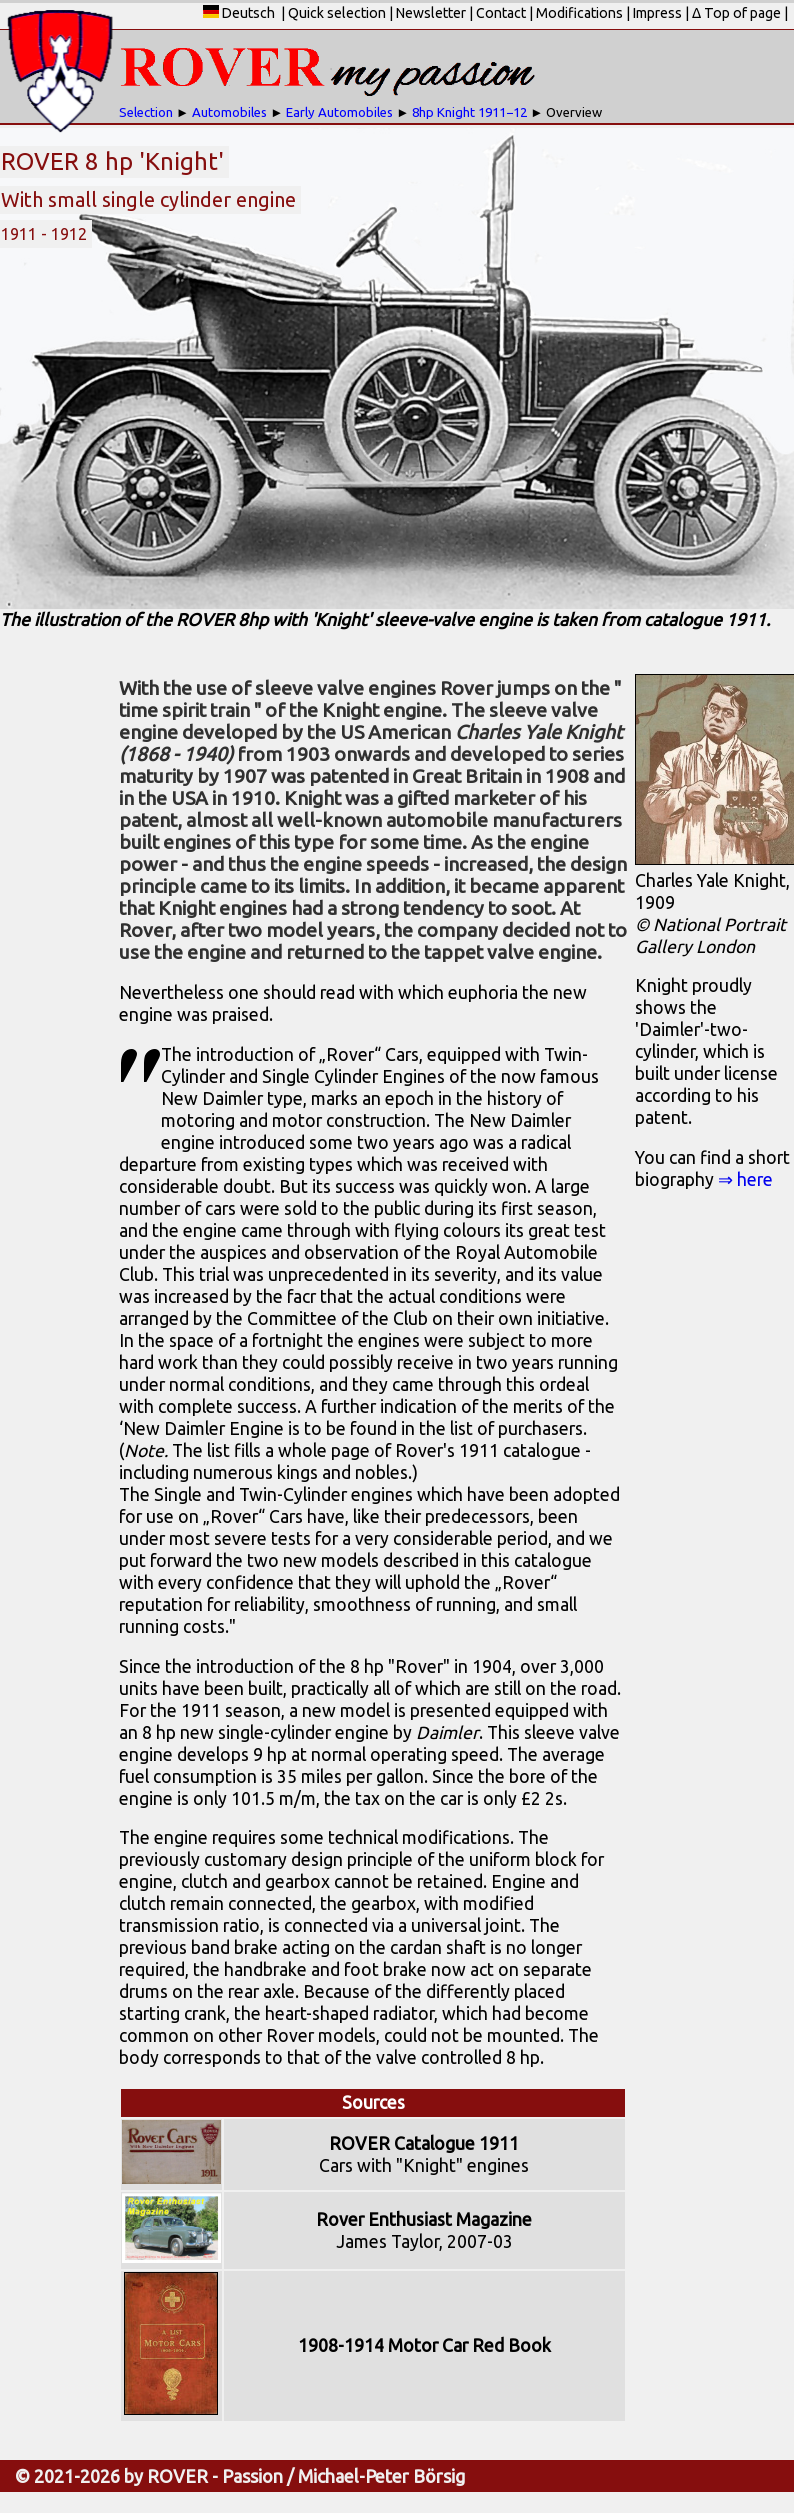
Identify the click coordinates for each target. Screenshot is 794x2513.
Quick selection (337, 13)
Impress (657, 13)
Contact (501, 13)
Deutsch (239, 13)
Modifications (579, 13)
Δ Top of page (736, 13)
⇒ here (745, 1179)
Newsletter (431, 13)
